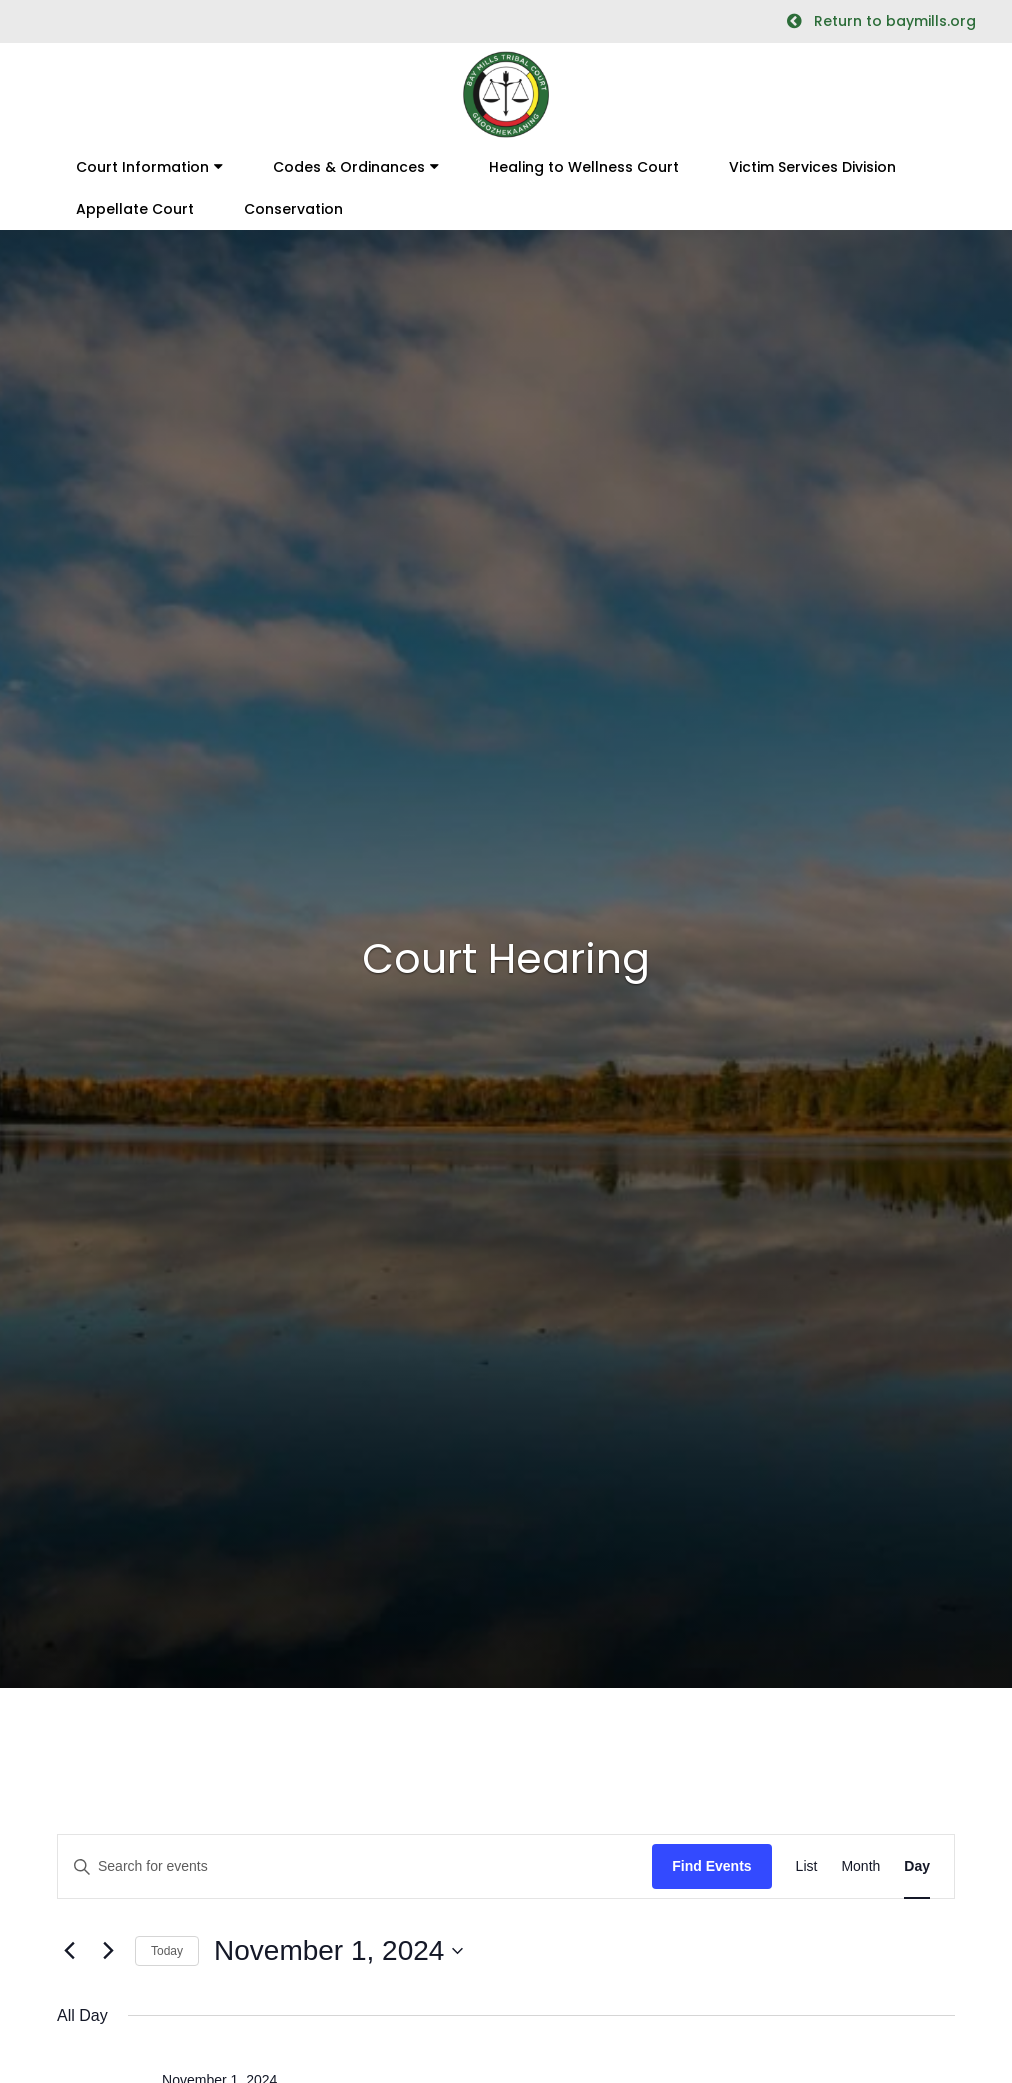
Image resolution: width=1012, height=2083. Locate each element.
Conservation (293, 209)
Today (167, 1951)
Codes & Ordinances (349, 167)
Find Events (711, 1866)
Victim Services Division (812, 167)
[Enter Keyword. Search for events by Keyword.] (355, 1866)
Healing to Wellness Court (584, 167)
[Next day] (108, 1951)
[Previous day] (69, 1951)
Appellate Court (135, 209)
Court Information (142, 167)
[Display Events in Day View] (917, 1866)
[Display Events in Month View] (860, 1866)
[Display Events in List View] (807, 1866)
